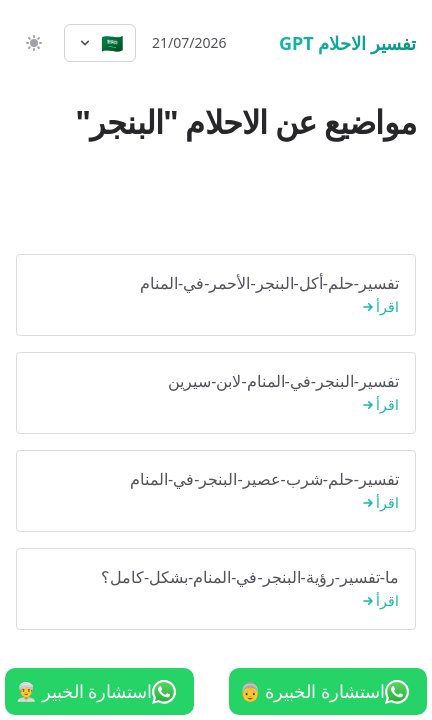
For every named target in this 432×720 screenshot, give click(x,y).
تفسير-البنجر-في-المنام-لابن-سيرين (216, 393)
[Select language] (100, 43)
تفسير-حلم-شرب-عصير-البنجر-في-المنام (216, 491)
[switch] (32, 43)
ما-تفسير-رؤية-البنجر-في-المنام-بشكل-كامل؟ (216, 589)
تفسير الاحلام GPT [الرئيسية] (347, 43)
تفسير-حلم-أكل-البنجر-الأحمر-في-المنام (216, 295)
